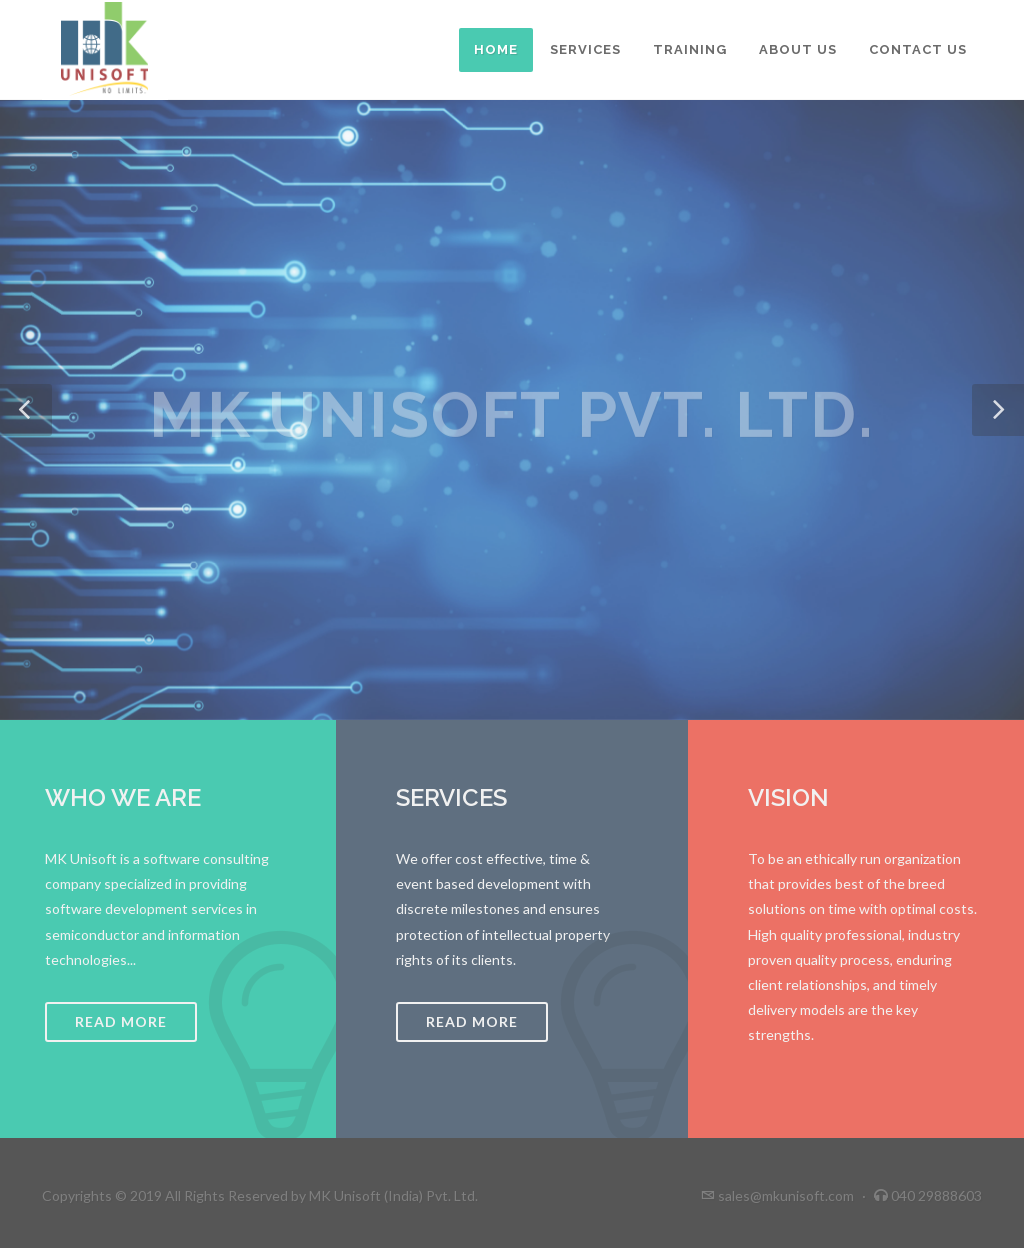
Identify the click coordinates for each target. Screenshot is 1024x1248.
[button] (26, 410)
